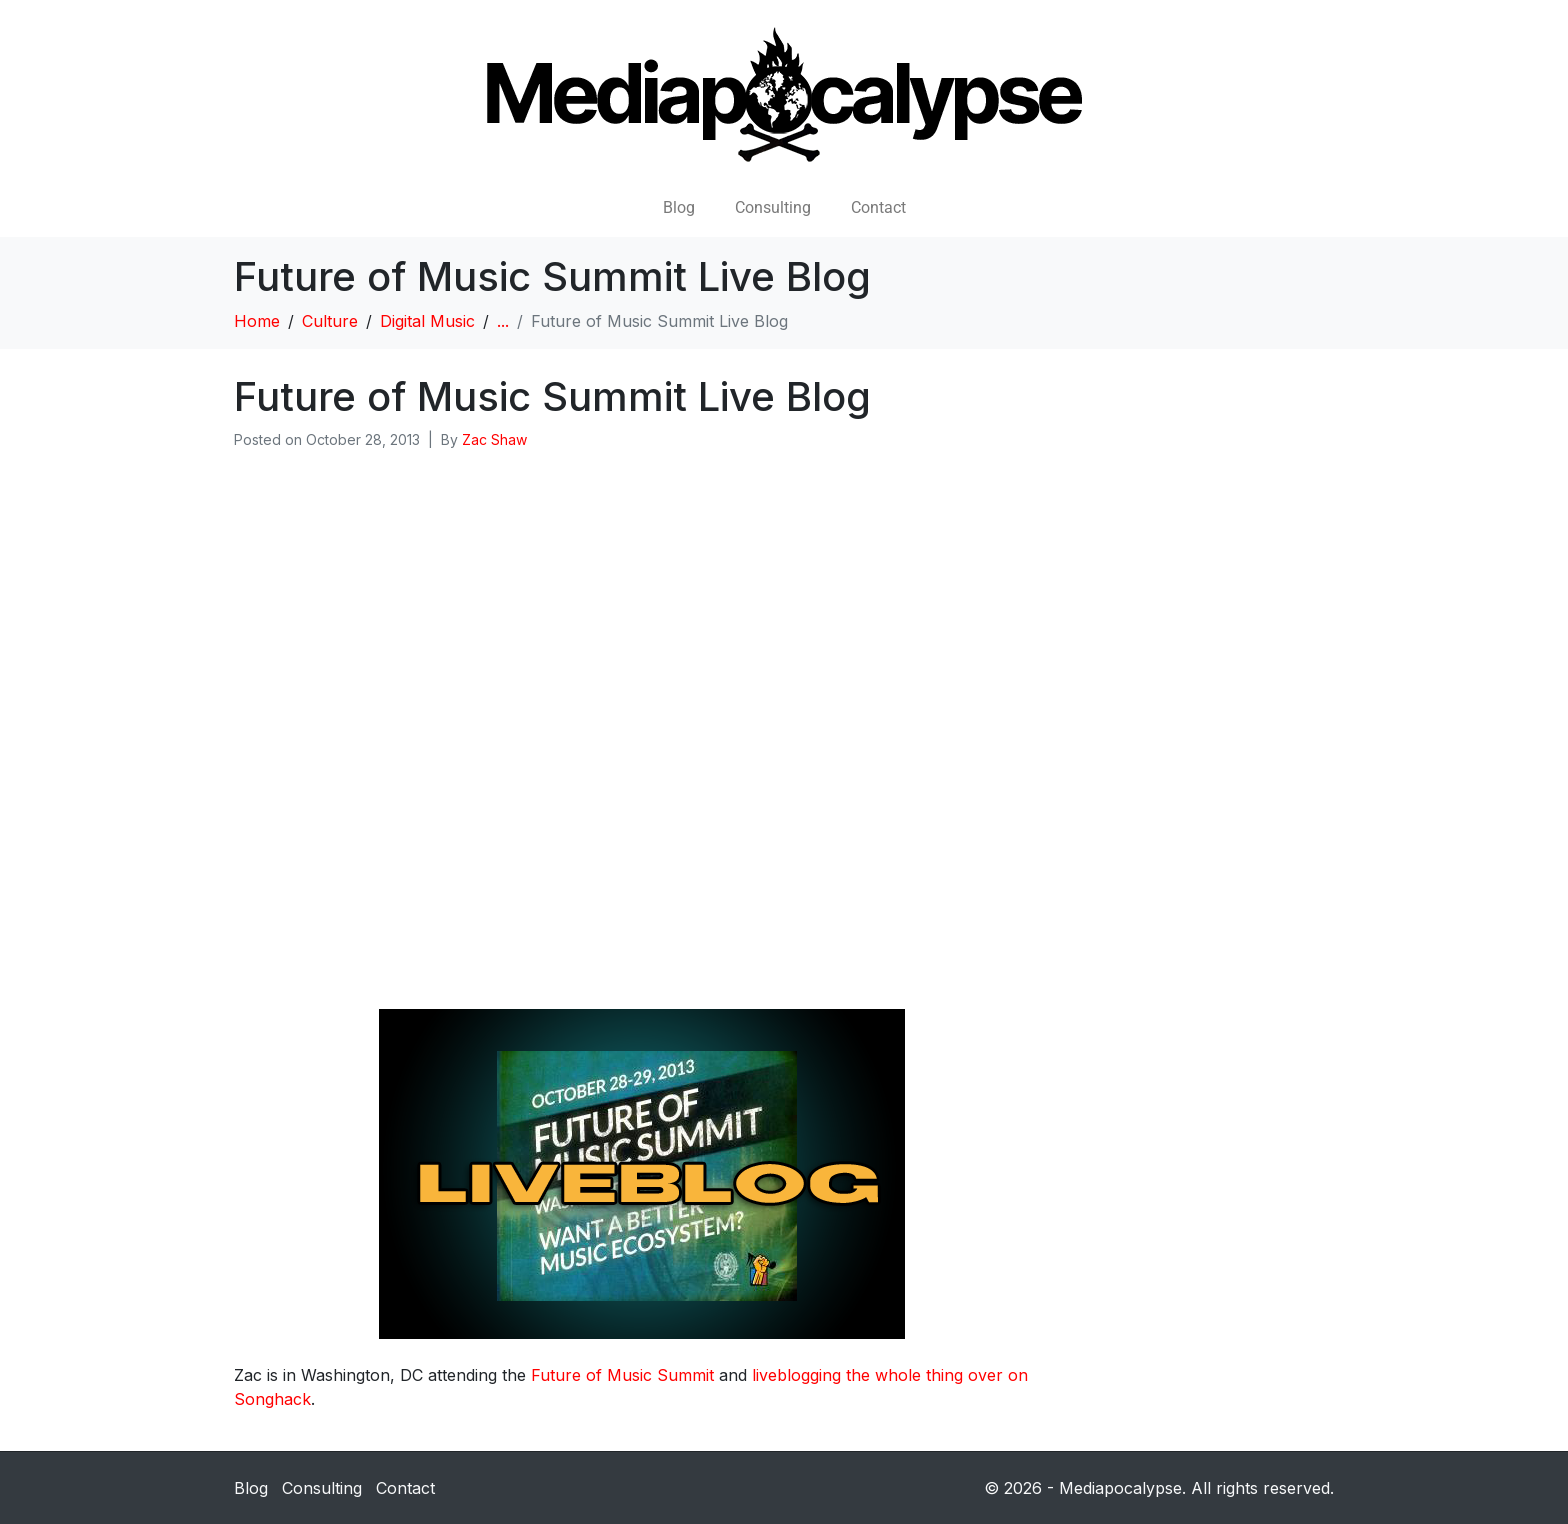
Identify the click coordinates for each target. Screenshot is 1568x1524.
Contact (878, 207)
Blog (679, 207)
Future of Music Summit (622, 1375)
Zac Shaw (494, 439)
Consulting (773, 207)
